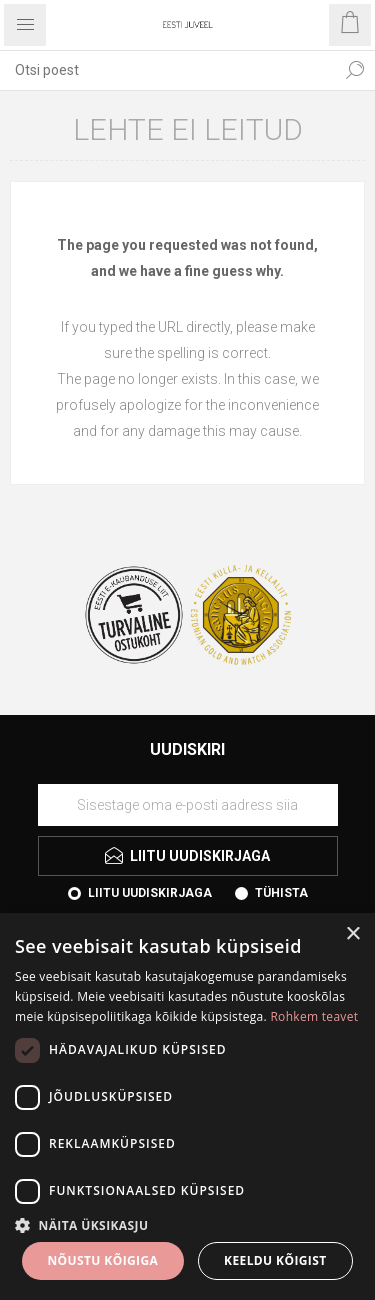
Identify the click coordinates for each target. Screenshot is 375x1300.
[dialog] (187, 1106)
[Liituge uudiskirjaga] (188, 805)
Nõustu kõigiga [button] (102, 1260)
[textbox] (167, 70)
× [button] (352, 934)
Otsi (355, 70)
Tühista (281, 893)
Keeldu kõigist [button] (275, 1260)
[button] (187, 1224)
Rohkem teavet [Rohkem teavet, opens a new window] (314, 1016)
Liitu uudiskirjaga (150, 893)
